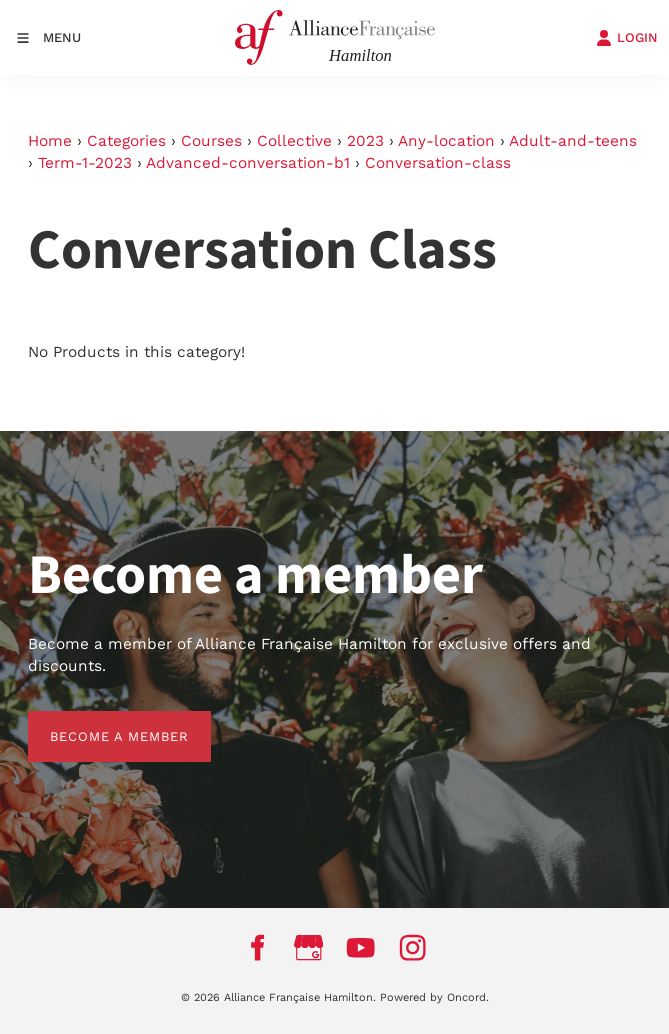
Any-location (446, 141)
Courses (211, 141)
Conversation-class (438, 163)
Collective (294, 141)
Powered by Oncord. (434, 997)
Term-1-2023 (85, 163)
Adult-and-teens (573, 141)
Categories (126, 141)
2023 (365, 141)
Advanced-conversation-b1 (248, 163)
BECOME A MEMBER (97, 721)
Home (50, 141)
